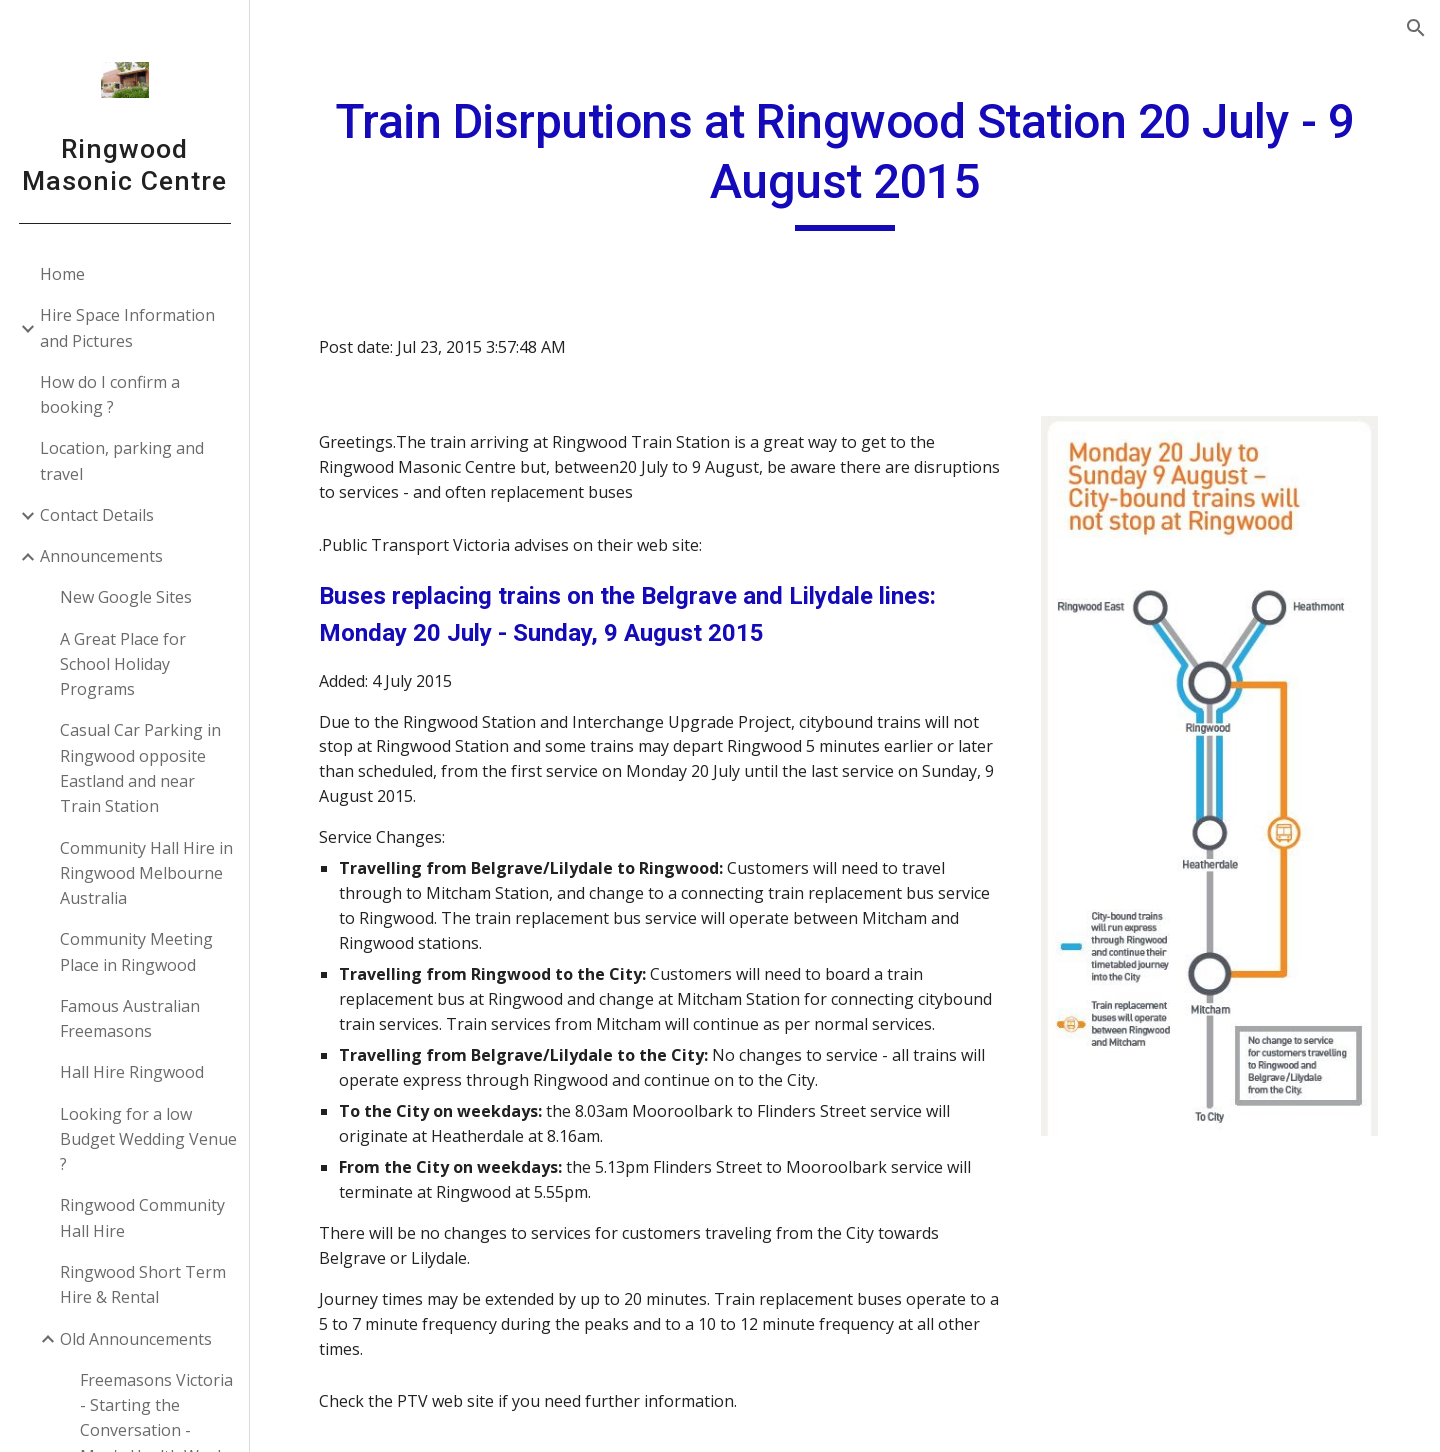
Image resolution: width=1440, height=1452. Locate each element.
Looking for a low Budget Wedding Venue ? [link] (148, 1139)
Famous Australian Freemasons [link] (130, 1018)
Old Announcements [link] (136, 1339)
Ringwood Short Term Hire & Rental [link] (143, 1284)
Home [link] (62, 274)
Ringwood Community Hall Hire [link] (142, 1217)
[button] (1416, 28)
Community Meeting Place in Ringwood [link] (136, 951)
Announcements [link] (101, 556)
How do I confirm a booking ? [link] (110, 394)
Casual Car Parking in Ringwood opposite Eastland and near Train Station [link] (140, 768)
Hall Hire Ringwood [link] (132, 1072)
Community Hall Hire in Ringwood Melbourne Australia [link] (146, 873)
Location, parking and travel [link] (122, 460)
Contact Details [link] (97, 515)
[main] (845, 161)
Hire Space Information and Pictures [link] (127, 327)
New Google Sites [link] (126, 597)
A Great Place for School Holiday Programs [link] (123, 664)
